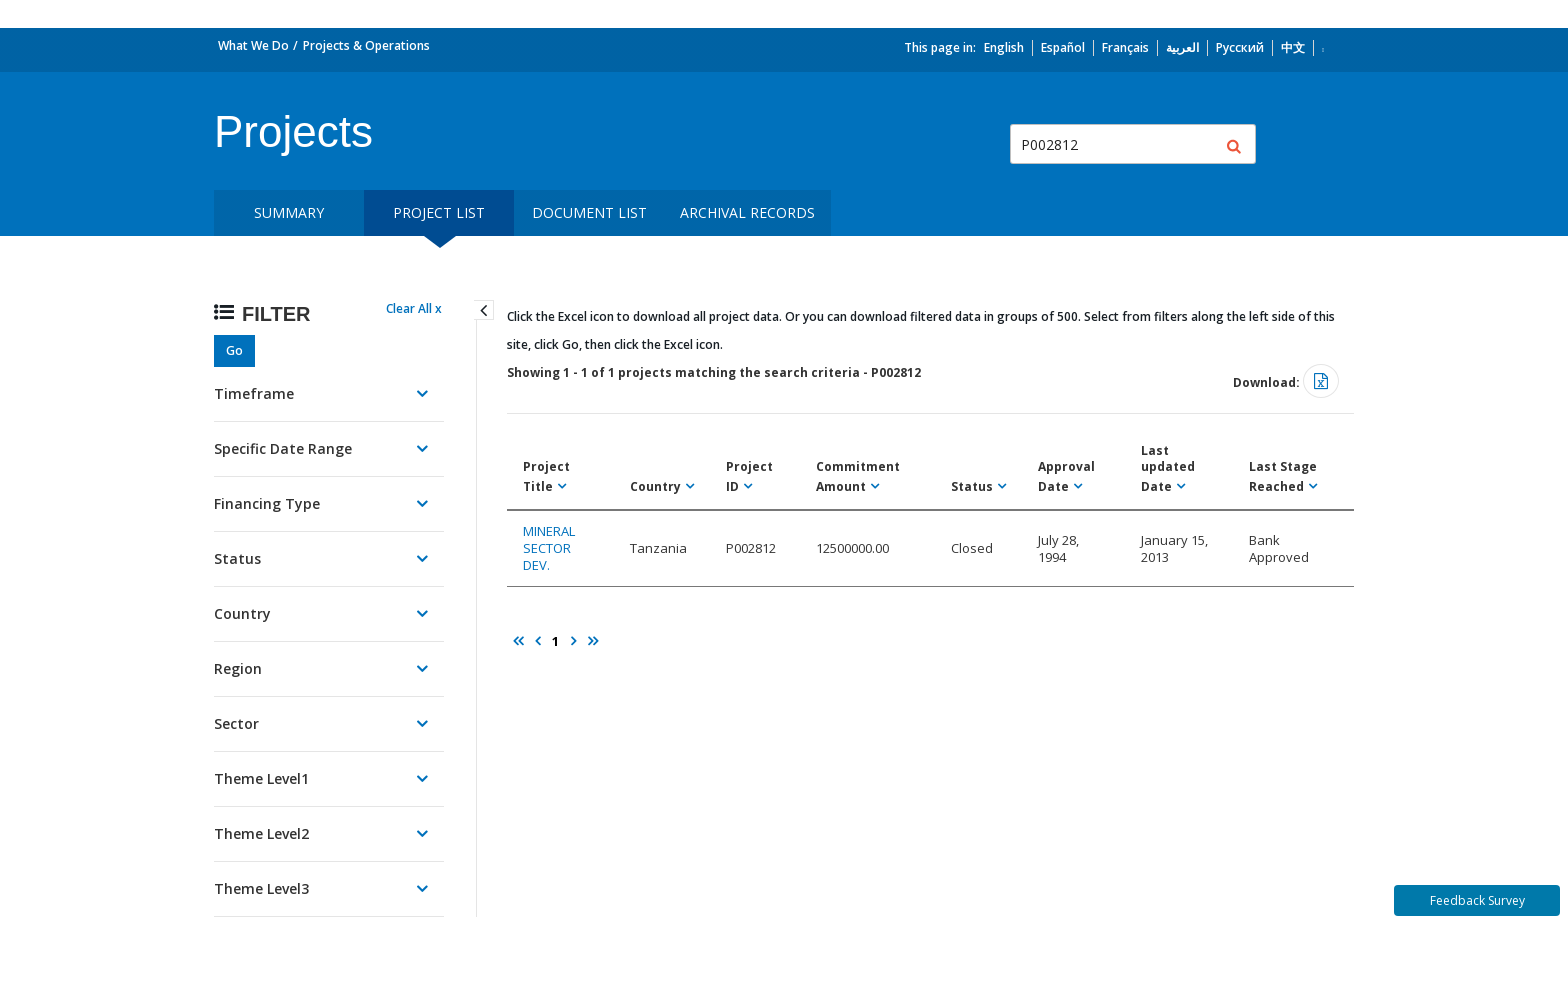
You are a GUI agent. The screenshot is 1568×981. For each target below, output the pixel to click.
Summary (289, 212)
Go (234, 350)
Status (237, 558)
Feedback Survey (1477, 900)
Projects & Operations (366, 45)
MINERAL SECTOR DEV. (549, 548)
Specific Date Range (283, 448)
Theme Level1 (261, 778)
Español (1063, 47)
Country (242, 613)
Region (238, 668)
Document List (589, 212)
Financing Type (267, 503)
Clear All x (414, 308)
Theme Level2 (261, 833)
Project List (439, 212)
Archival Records (747, 212)
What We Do (253, 45)
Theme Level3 (261, 888)
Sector (236, 723)
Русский (1240, 47)
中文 (1293, 47)
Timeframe (254, 393)
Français (1125, 47)
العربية (1182, 47)
